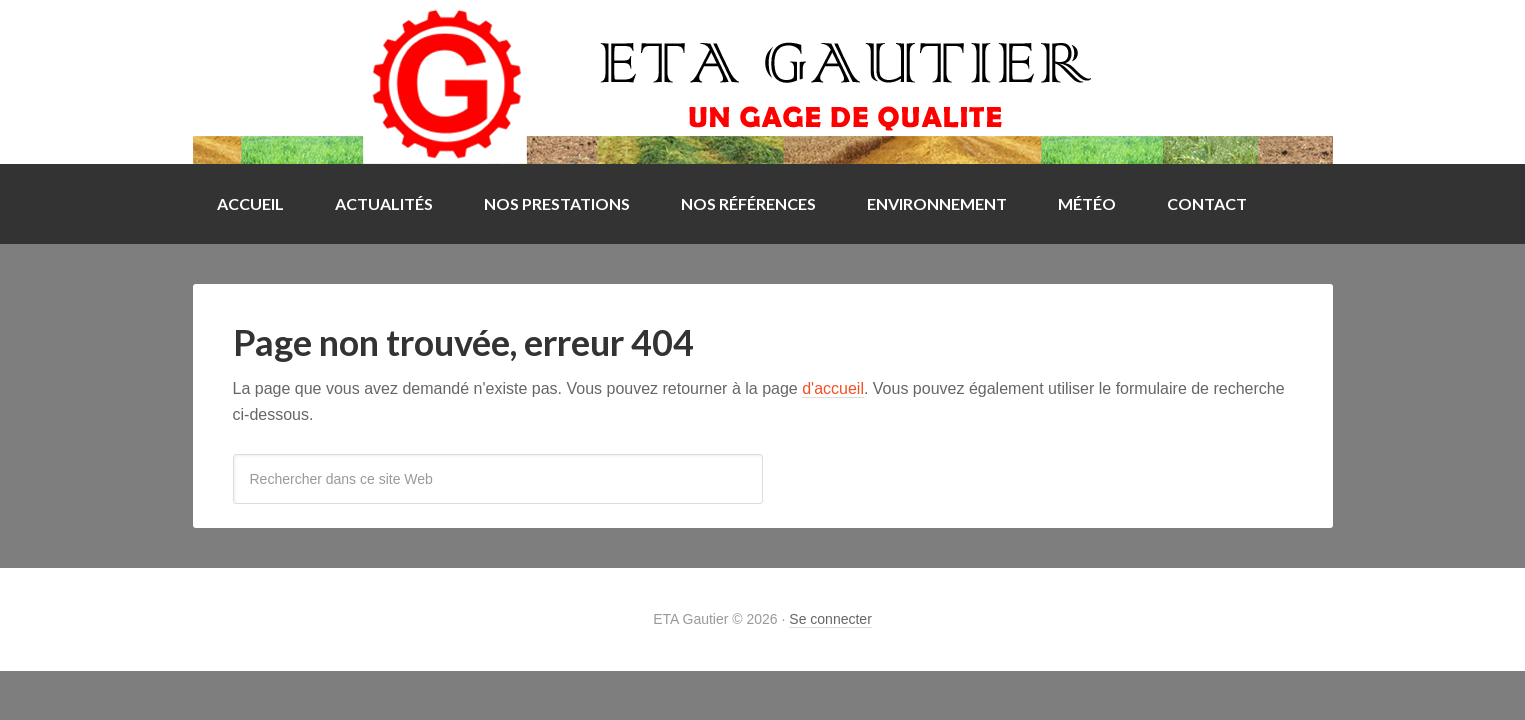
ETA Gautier (763, 82)
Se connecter (830, 619)
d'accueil (833, 388)
